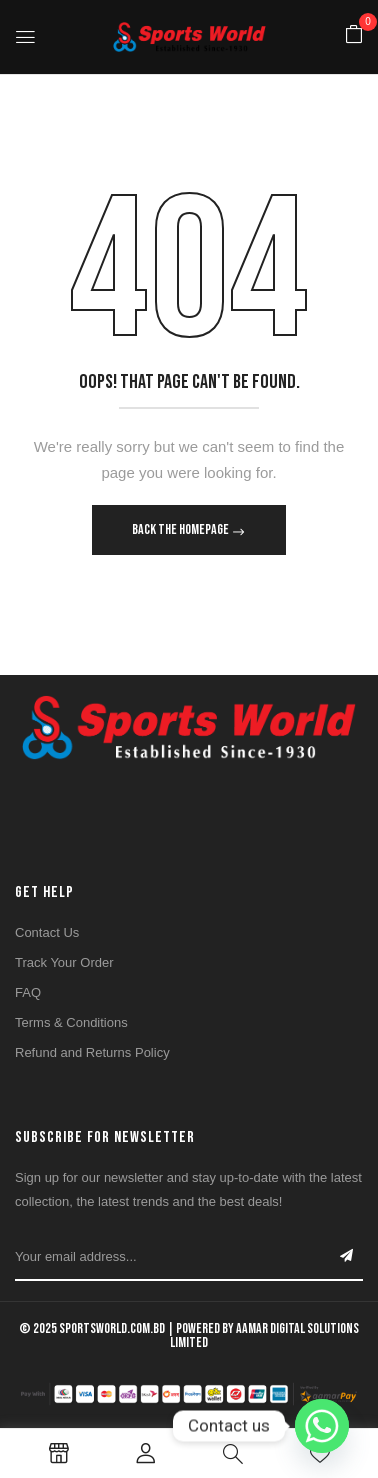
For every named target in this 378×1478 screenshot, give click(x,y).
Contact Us (47, 932)
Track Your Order (64, 962)
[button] (354, 35)
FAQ (28, 992)
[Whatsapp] (322, 1426)
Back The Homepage (181, 529)
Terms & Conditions (71, 1022)
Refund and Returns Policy (92, 1052)
